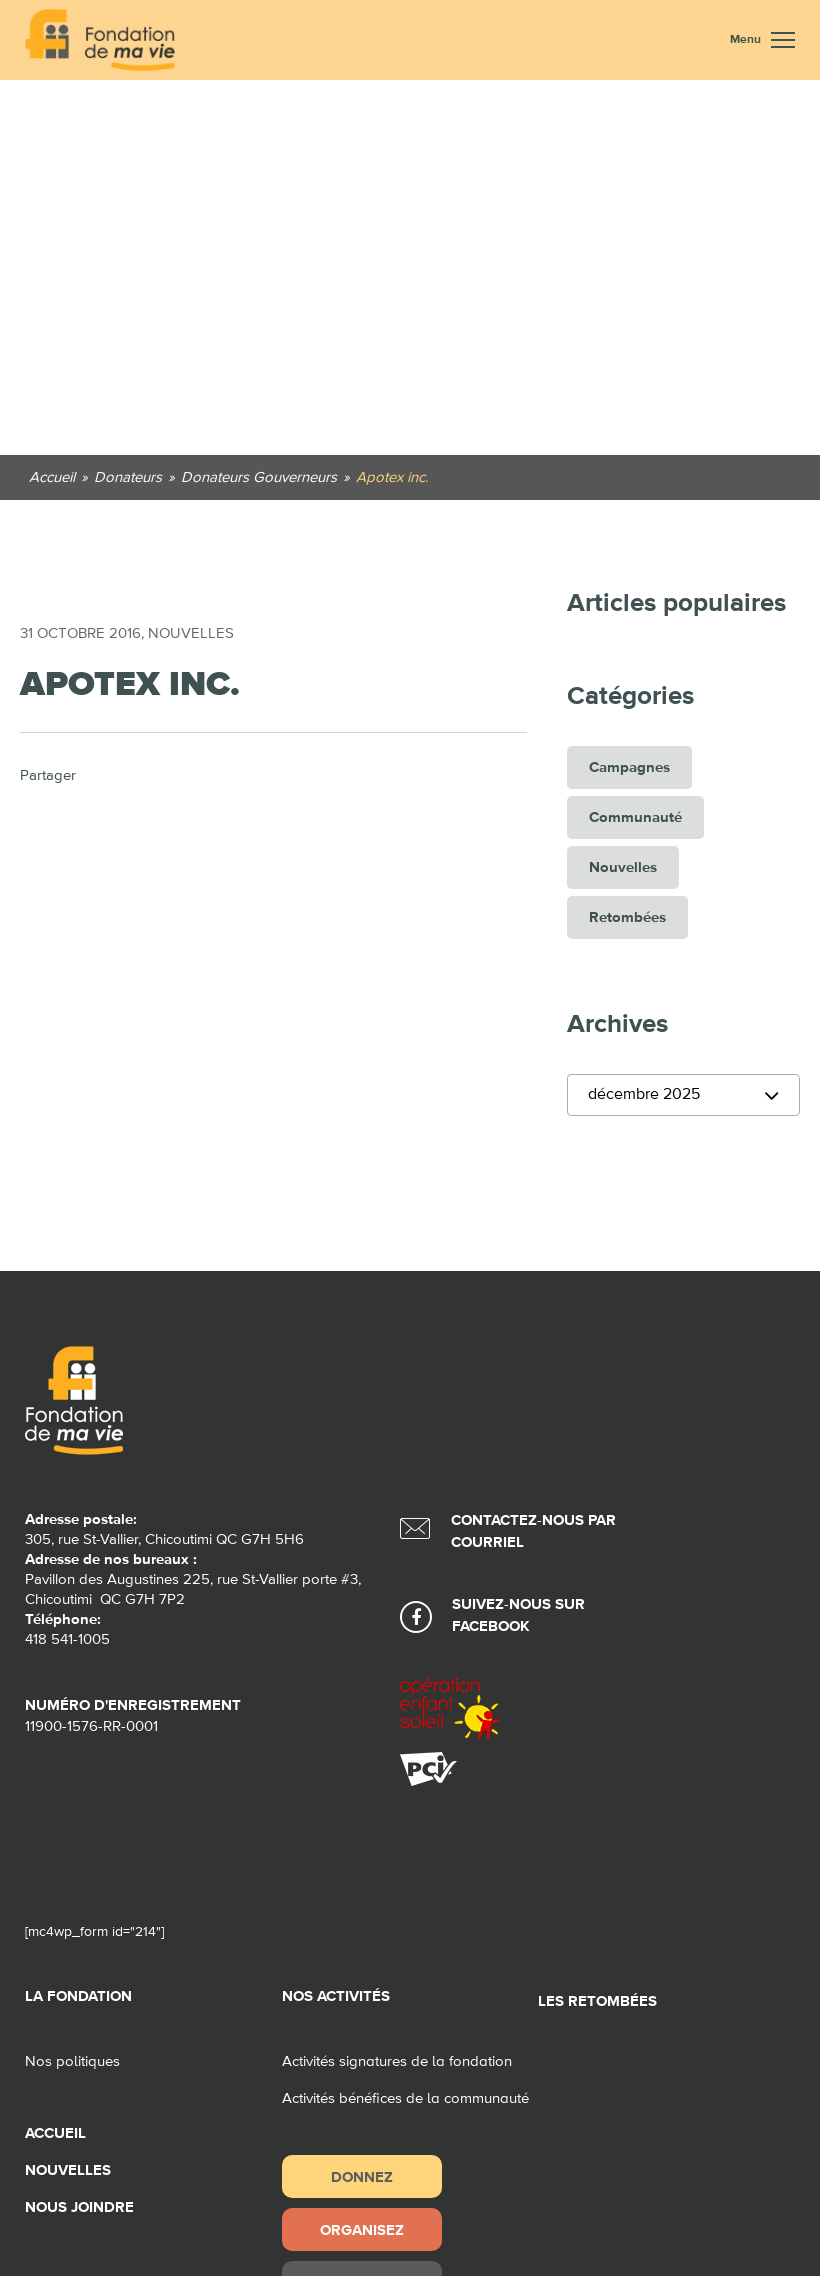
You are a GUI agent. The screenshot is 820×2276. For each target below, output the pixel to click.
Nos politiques (72, 2061)
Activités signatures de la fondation (397, 2061)
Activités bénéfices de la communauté (405, 2098)
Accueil (55, 2133)
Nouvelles (191, 633)
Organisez (362, 2229)
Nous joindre (79, 2207)
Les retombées (597, 2001)
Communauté (635, 817)
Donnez (362, 2176)
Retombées (627, 917)
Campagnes (629, 767)
